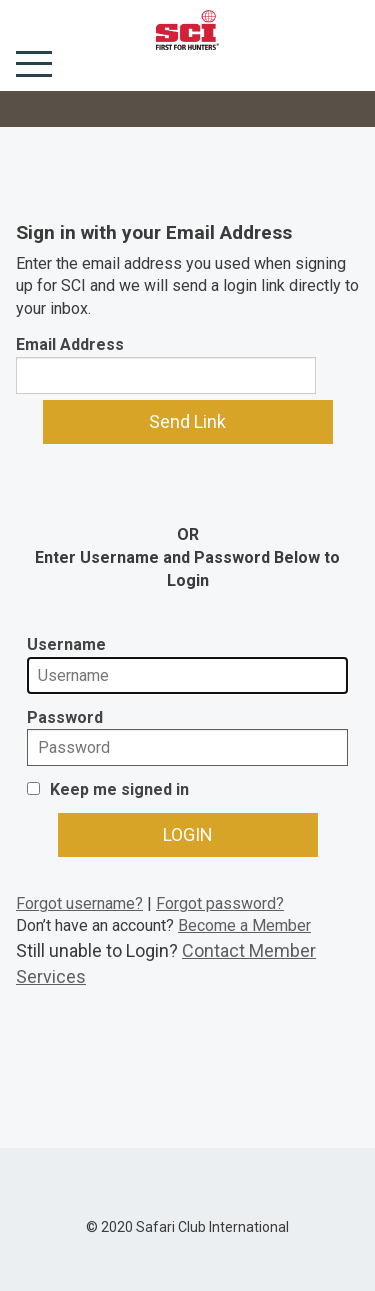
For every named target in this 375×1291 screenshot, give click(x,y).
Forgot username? (79, 903)
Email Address (70, 344)
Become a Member (244, 925)
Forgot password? (220, 903)
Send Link (187, 421)
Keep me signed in (119, 789)
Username (66, 644)
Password (65, 717)
